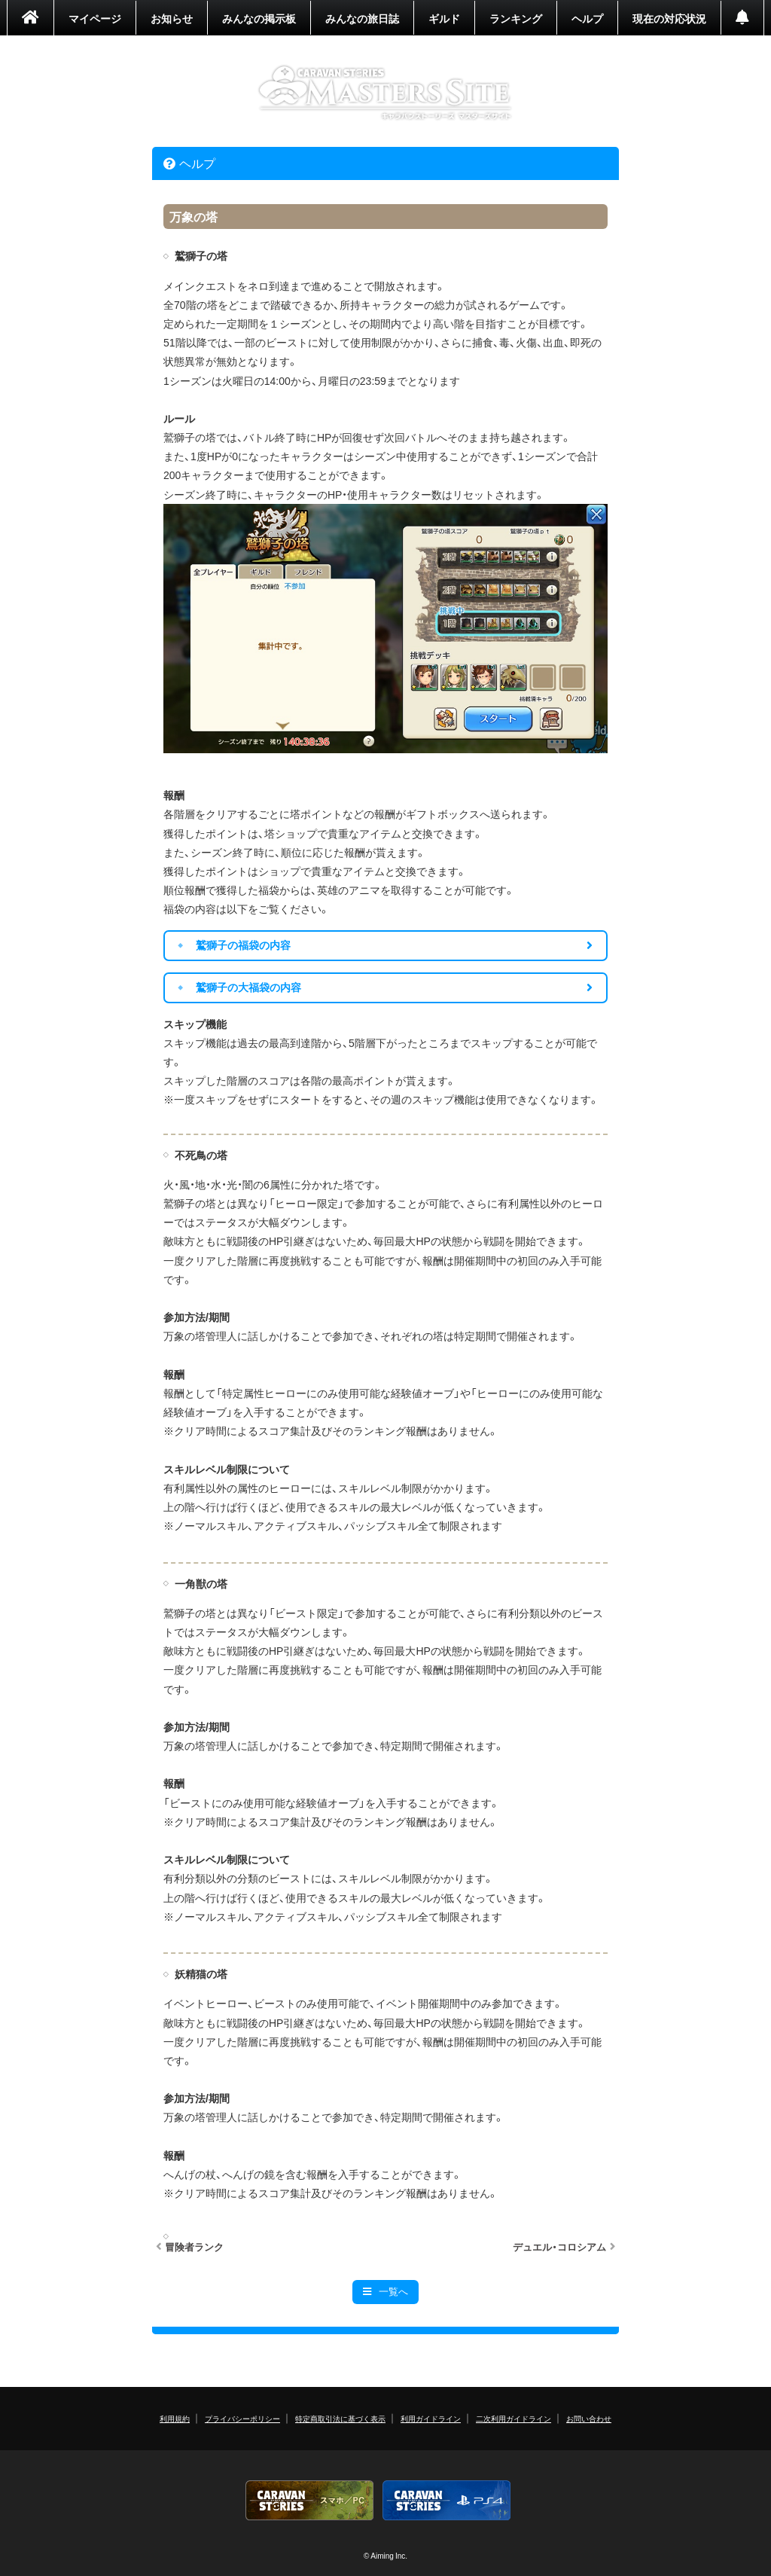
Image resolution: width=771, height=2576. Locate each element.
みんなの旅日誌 (362, 18)
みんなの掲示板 (259, 18)
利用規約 (175, 2418)
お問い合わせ (588, 2418)
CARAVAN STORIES (386, 93)
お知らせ (172, 18)
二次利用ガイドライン (513, 2418)
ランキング (515, 18)
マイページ (95, 18)
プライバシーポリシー (242, 2418)
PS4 (446, 2500)
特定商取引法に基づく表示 (340, 2418)
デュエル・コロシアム (559, 2247)
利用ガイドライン (431, 2418)
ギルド (444, 18)
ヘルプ (587, 18)
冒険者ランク (194, 2247)
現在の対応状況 (669, 18)
